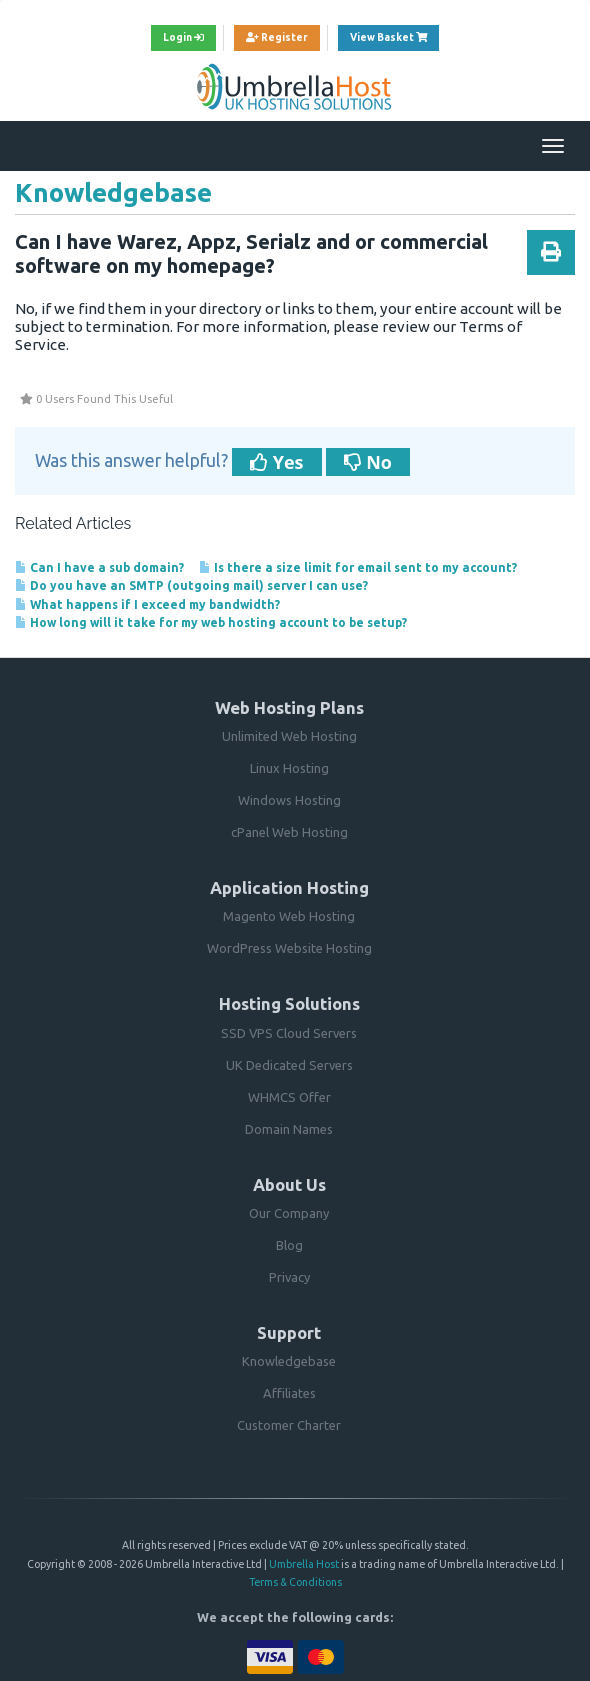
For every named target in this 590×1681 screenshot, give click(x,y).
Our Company (289, 1213)
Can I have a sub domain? (99, 567)
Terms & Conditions (295, 1582)
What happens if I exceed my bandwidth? (147, 604)
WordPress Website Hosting (289, 948)
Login (183, 37)
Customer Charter (289, 1425)
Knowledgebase (289, 1361)
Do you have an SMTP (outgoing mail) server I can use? (191, 585)
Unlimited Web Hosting (289, 736)
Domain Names (289, 1129)
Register (277, 37)
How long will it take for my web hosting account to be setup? (211, 622)
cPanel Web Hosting (289, 832)
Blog (289, 1245)
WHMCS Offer (289, 1097)
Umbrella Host (304, 1564)
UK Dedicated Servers (289, 1065)
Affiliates (289, 1393)
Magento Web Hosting (289, 916)
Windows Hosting (289, 800)
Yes (277, 462)
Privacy (289, 1277)
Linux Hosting (289, 768)
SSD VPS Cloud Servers (289, 1033)
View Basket (394, 35)
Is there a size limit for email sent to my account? (358, 567)
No (368, 462)
